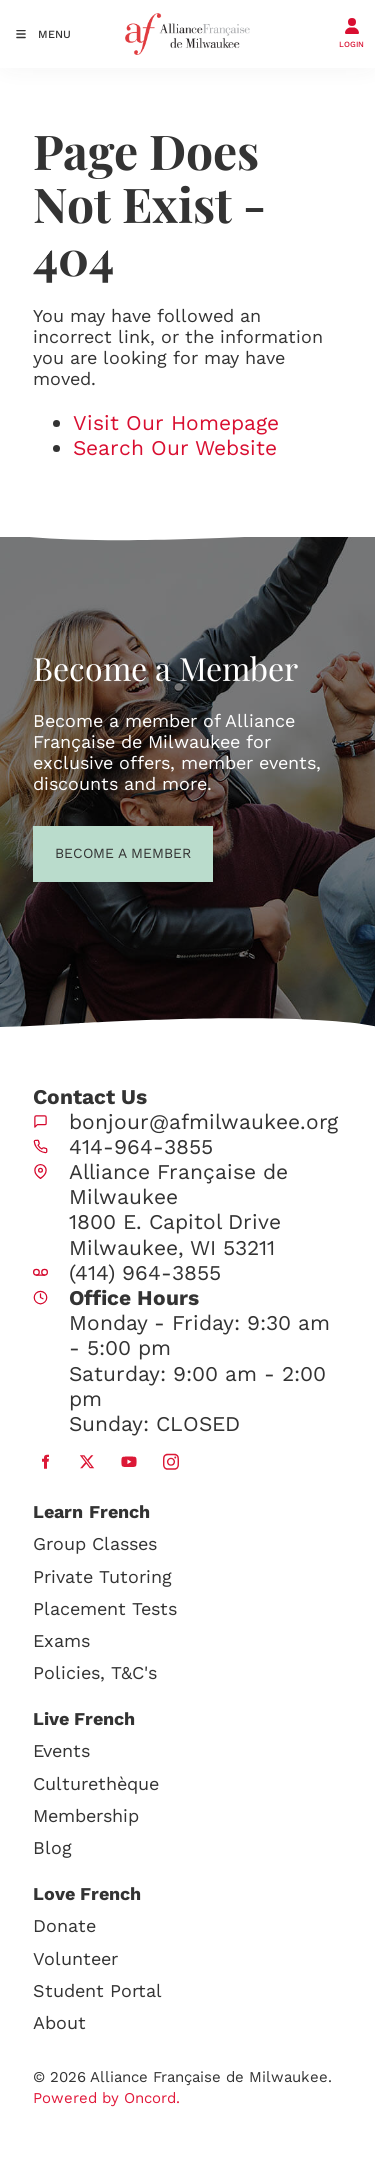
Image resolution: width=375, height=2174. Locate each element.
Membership (86, 1815)
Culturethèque (96, 1783)
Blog (52, 1847)
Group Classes (95, 1543)
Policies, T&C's (95, 1672)
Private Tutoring (102, 1576)
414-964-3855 (141, 1146)
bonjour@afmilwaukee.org (203, 1121)
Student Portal (97, 1990)
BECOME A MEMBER (86, 851)
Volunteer (75, 1958)
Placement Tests (105, 1608)
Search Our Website (175, 447)
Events (61, 1750)
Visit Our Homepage (176, 422)
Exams (61, 1640)
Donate (64, 1925)
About (59, 2022)
